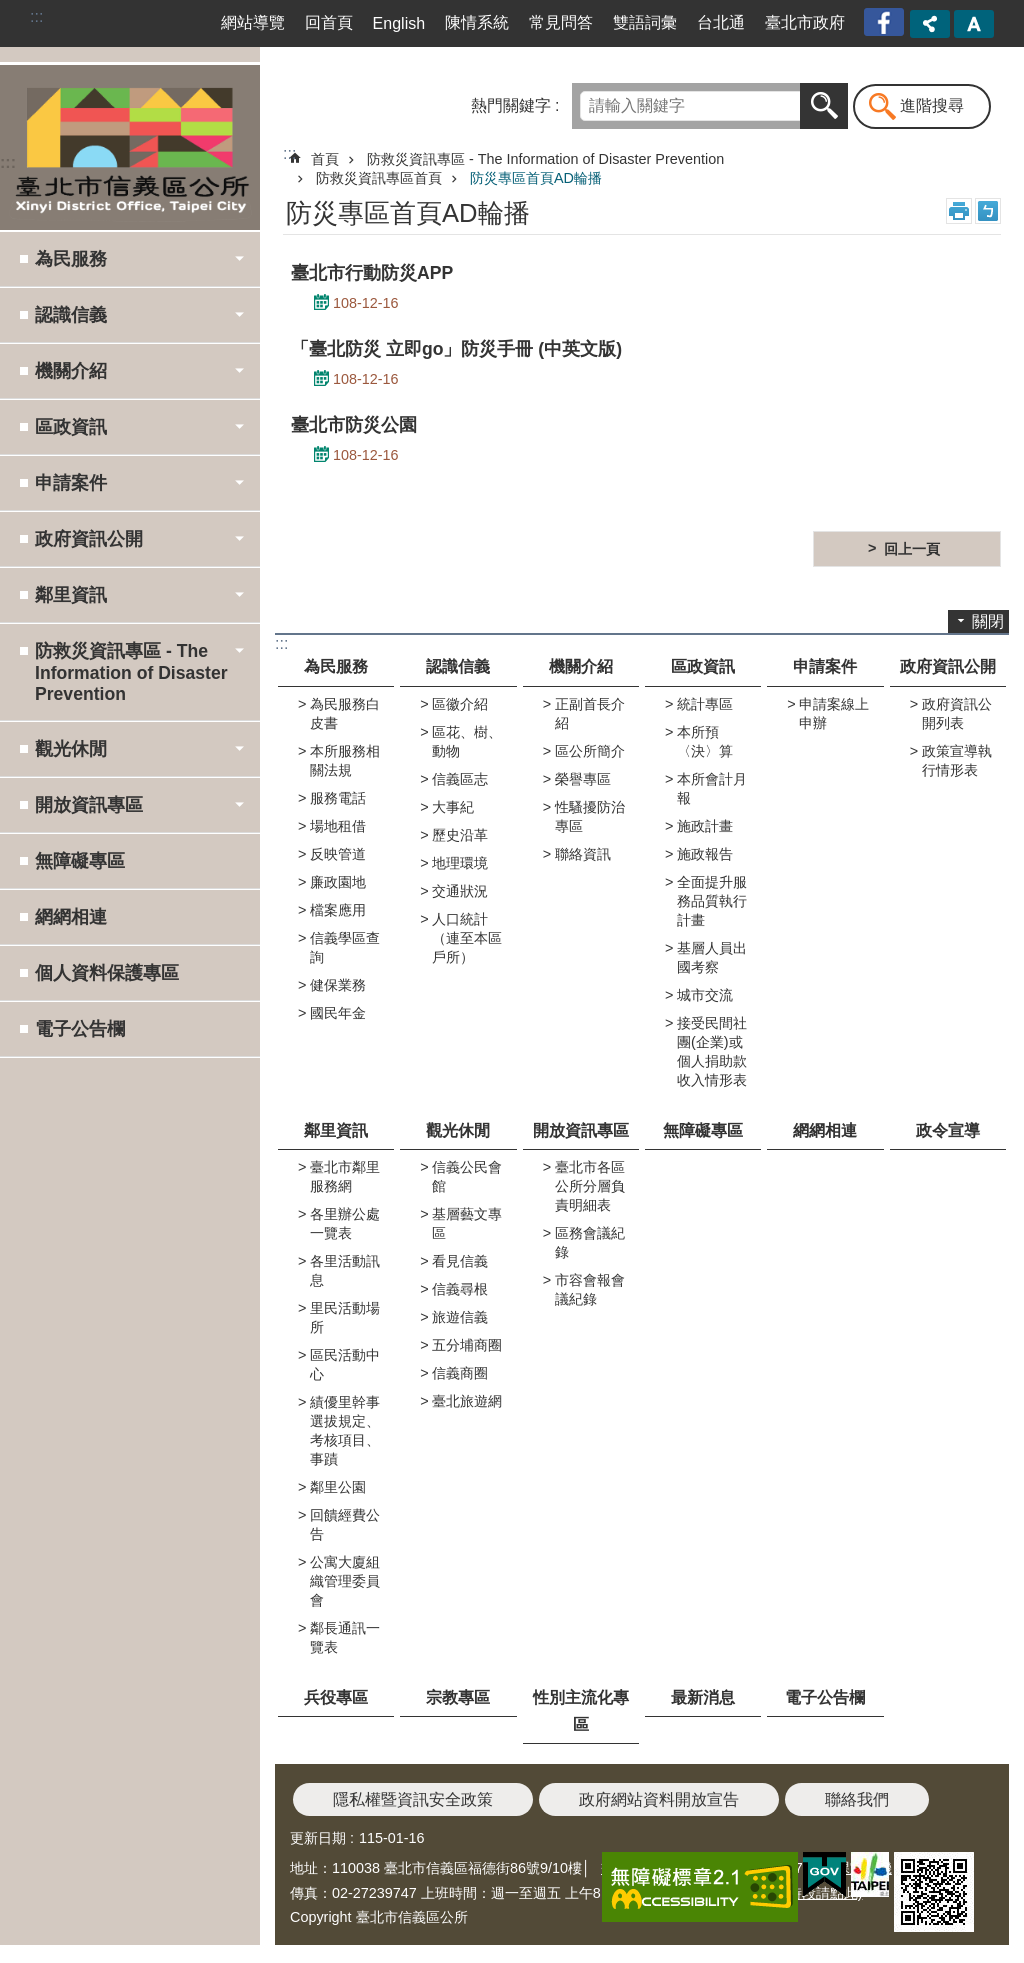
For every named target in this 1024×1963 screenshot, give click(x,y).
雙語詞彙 (645, 22)
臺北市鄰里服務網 (345, 1176)
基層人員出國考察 (712, 957)
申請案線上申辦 (834, 713)
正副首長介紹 (590, 713)
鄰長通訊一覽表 (345, 1637)
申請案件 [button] (71, 483)
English (399, 23)
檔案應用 (338, 910)
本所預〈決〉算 (705, 741)
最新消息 (703, 1697)
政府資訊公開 (948, 666)
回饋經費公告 (345, 1524)
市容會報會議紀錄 (590, 1289)
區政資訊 (703, 666)
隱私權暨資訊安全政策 (413, 1799)
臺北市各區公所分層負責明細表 (590, 1186)
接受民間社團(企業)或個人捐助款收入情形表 (712, 1051)
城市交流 (705, 995)
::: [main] (289, 153)
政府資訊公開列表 (957, 713)
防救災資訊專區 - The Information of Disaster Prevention (545, 159)
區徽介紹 (460, 704)
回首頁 (329, 22)
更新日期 (318, 1838)
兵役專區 (336, 1697)
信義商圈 (460, 1373)
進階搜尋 (932, 105)
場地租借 (338, 826)
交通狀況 (460, 891)
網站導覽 (253, 22)
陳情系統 (477, 22)
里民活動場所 (345, 1317)
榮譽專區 (583, 779)
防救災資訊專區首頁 (379, 178)
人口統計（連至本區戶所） (467, 938)
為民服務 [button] (71, 259)
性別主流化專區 (581, 1711)
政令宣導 (948, 1130)
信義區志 (460, 779)
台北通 (721, 22)
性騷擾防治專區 (590, 816)
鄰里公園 (338, 1487)
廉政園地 (338, 882)
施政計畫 (705, 826)
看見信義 (460, 1261)
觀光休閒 (458, 1130)
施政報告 (705, 854)
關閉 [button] (988, 621)
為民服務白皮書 (345, 713)
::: (36, 16)
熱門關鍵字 (511, 105)
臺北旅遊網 (467, 1401)
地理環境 (460, 863)
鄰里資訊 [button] (71, 595)
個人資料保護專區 (107, 973)
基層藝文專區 (467, 1223)
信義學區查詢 (345, 947)
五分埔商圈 (467, 1345)
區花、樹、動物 (467, 741)
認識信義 (458, 666)
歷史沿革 (460, 835)
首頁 (325, 159)
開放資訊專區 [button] (89, 805)
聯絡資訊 (583, 854)
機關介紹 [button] (71, 371)
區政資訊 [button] (71, 427)
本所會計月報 (712, 788)
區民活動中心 (345, 1364)
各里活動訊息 (345, 1270)
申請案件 (825, 666)
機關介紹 (581, 666)
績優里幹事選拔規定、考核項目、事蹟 (345, 1430)
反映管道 (338, 854)
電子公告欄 (80, 1029)
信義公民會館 (467, 1176)
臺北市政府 (805, 22)
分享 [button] (930, 24)
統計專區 (705, 704)
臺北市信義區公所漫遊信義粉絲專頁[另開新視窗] (886, 22)
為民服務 (336, 666)
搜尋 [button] (824, 106)
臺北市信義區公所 (130, 147)
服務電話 (338, 798)
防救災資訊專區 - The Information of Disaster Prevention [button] (131, 672)
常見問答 (561, 22)
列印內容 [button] (959, 211)
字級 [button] (974, 24)
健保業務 (338, 985)
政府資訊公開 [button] (89, 539)
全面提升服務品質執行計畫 (712, 901)
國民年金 (338, 1013)
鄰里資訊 (336, 1130)
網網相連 (71, 917)
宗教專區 (458, 1697)
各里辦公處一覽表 (345, 1223)
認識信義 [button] (71, 315)
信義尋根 (460, 1289)
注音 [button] (988, 211)
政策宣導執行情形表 (957, 760)
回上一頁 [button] (912, 549)
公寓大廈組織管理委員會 (345, 1581)
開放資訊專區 (581, 1130)
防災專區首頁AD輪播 (536, 178)
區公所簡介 (590, 751)
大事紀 (453, 807)
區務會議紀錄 (590, 1242)
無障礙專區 (80, 861)
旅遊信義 (460, 1317)
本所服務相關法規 (345, 760)
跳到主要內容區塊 (10, 10)
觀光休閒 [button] (71, 749)
